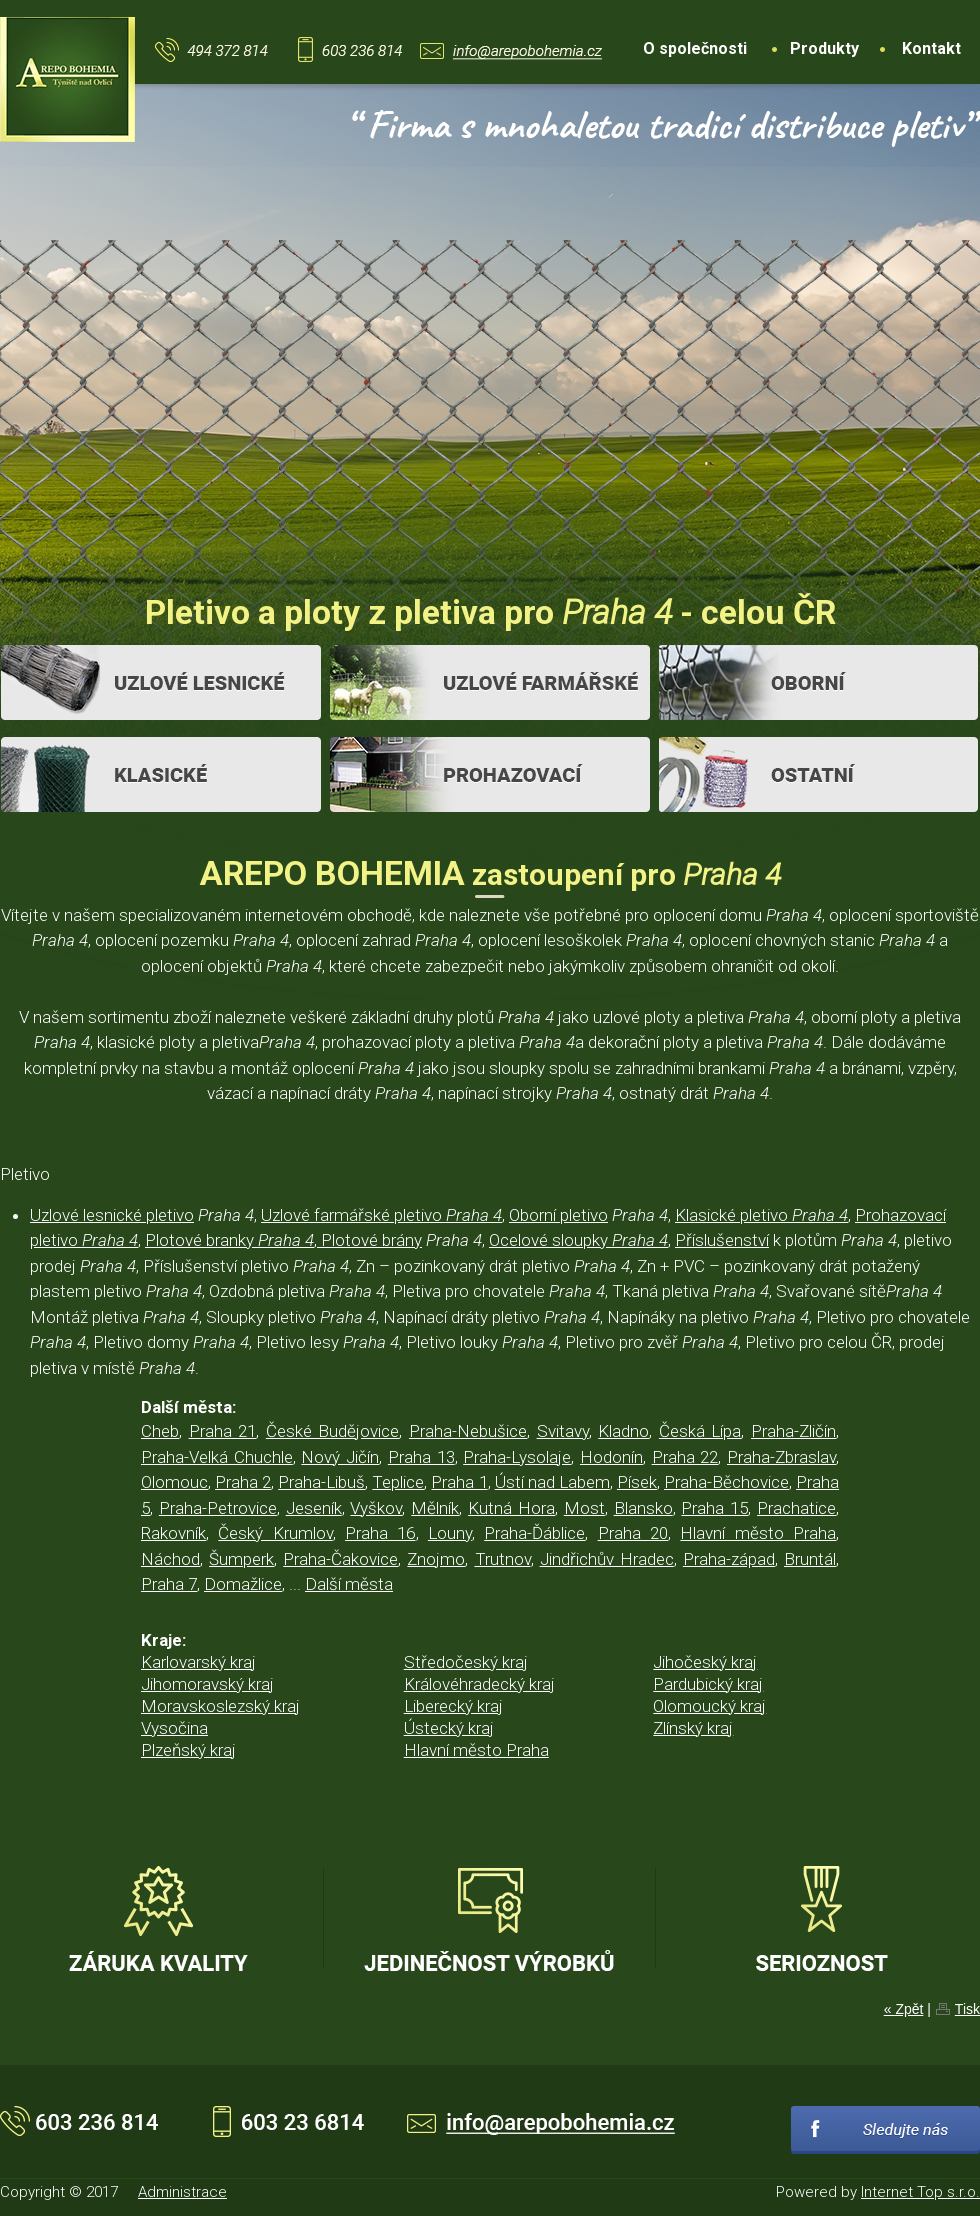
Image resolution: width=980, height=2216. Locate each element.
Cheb (160, 1431)
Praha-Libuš (321, 1482)
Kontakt (931, 48)
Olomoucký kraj (709, 1706)
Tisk (967, 2009)
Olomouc (174, 1482)
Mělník (435, 1508)
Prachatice (796, 1508)
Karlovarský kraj (198, 1662)
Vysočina (174, 1728)
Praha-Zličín (793, 1431)
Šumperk (241, 1559)
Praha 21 (223, 1431)
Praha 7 (169, 1584)
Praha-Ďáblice (534, 1533)
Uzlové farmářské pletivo (381, 1215)
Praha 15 (714, 1508)
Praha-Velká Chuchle (217, 1457)
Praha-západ (729, 1559)
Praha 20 (633, 1533)
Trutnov (503, 1559)
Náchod (170, 1559)
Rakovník (173, 1533)
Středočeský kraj (466, 1662)
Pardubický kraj (708, 1684)
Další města (349, 1584)
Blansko (643, 1508)
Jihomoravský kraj (207, 1684)
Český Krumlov (275, 1533)
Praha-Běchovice (726, 1482)
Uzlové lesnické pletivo (112, 1215)
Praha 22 (685, 1457)
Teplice (398, 1482)
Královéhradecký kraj (479, 1684)
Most (584, 1508)
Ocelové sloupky (578, 1240)
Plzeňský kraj (188, 1750)
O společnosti (695, 48)
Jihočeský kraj (705, 1662)
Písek (637, 1482)
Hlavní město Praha (758, 1533)
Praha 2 (243, 1482)
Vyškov (376, 1508)
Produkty (824, 48)
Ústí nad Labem (552, 1482)
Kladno (623, 1431)
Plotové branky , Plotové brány (283, 1240)
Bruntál (810, 1559)
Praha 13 (421, 1457)
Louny (450, 1533)
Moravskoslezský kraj (220, 1706)
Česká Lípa (700, 1431)
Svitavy (563, 1431)
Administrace (182, 2192)
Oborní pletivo (558, 1215)
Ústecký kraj (449, 1728)
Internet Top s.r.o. (920, 2192)
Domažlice (243, 1584)
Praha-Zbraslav (781, 1457)
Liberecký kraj (453, 1706)
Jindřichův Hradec (607, 1559)
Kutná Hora (511, 1508)
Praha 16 (380, 1533)
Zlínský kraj (693, 1728)
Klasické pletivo (761, 1215)
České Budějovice (333, 1431)
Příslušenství (722, 1240)
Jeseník (314, 1508)
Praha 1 (459, 1482)
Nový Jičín (340, 1457)
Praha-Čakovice (340, 1559)
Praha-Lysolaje (517, 1457)
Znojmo (436, 1559)
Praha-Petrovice (218, 1508)
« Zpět (904, 2009)
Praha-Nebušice (468, 1431)
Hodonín (611, 1457)
